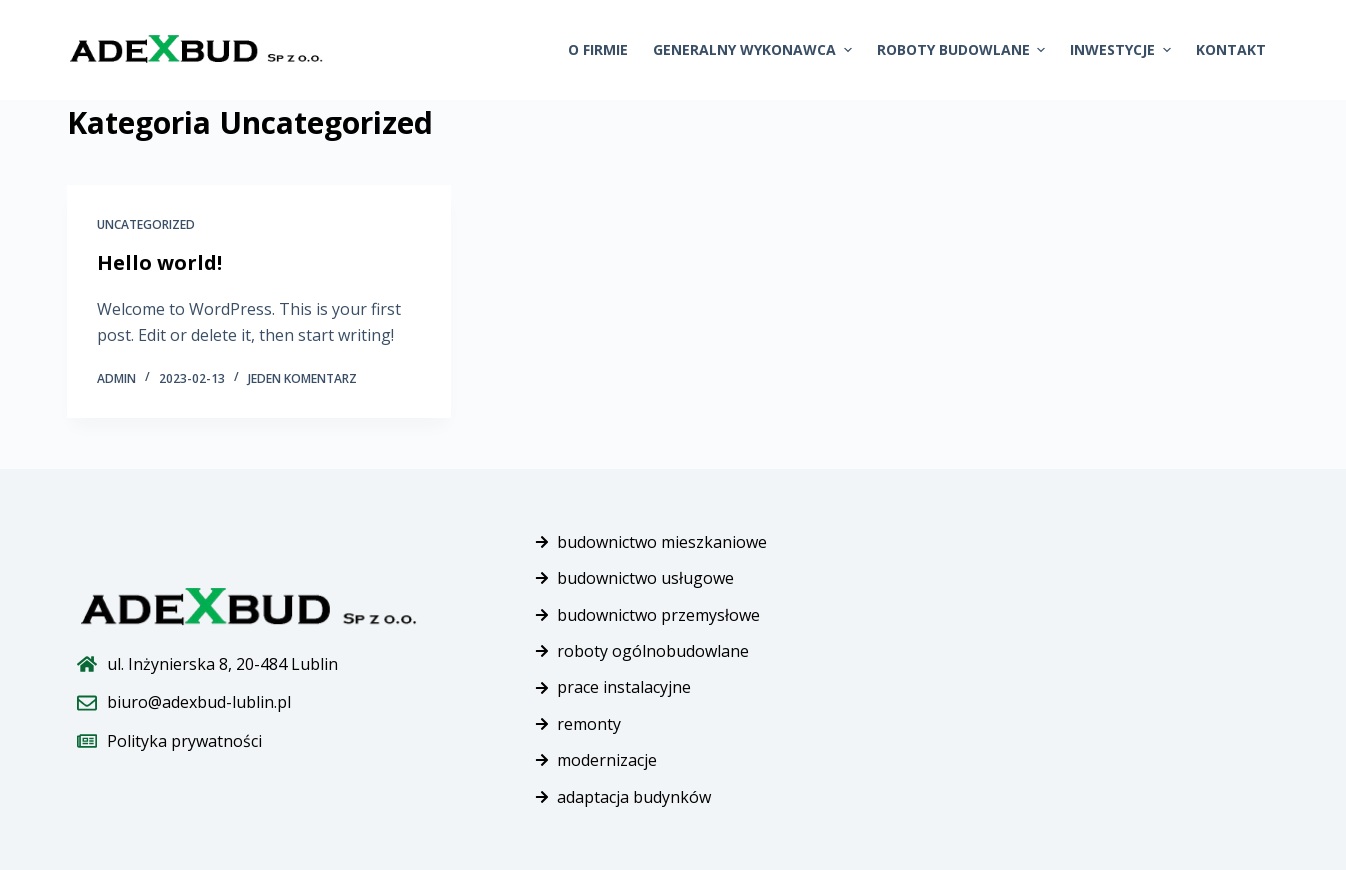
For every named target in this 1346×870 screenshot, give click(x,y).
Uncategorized (146, 224)
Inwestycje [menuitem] (1123, 49)
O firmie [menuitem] (598, 49)
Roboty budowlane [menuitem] (964, 49)
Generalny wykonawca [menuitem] (755, 49)
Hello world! (159, 262)
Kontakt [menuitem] (1231, 49)
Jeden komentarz (302, 378)
